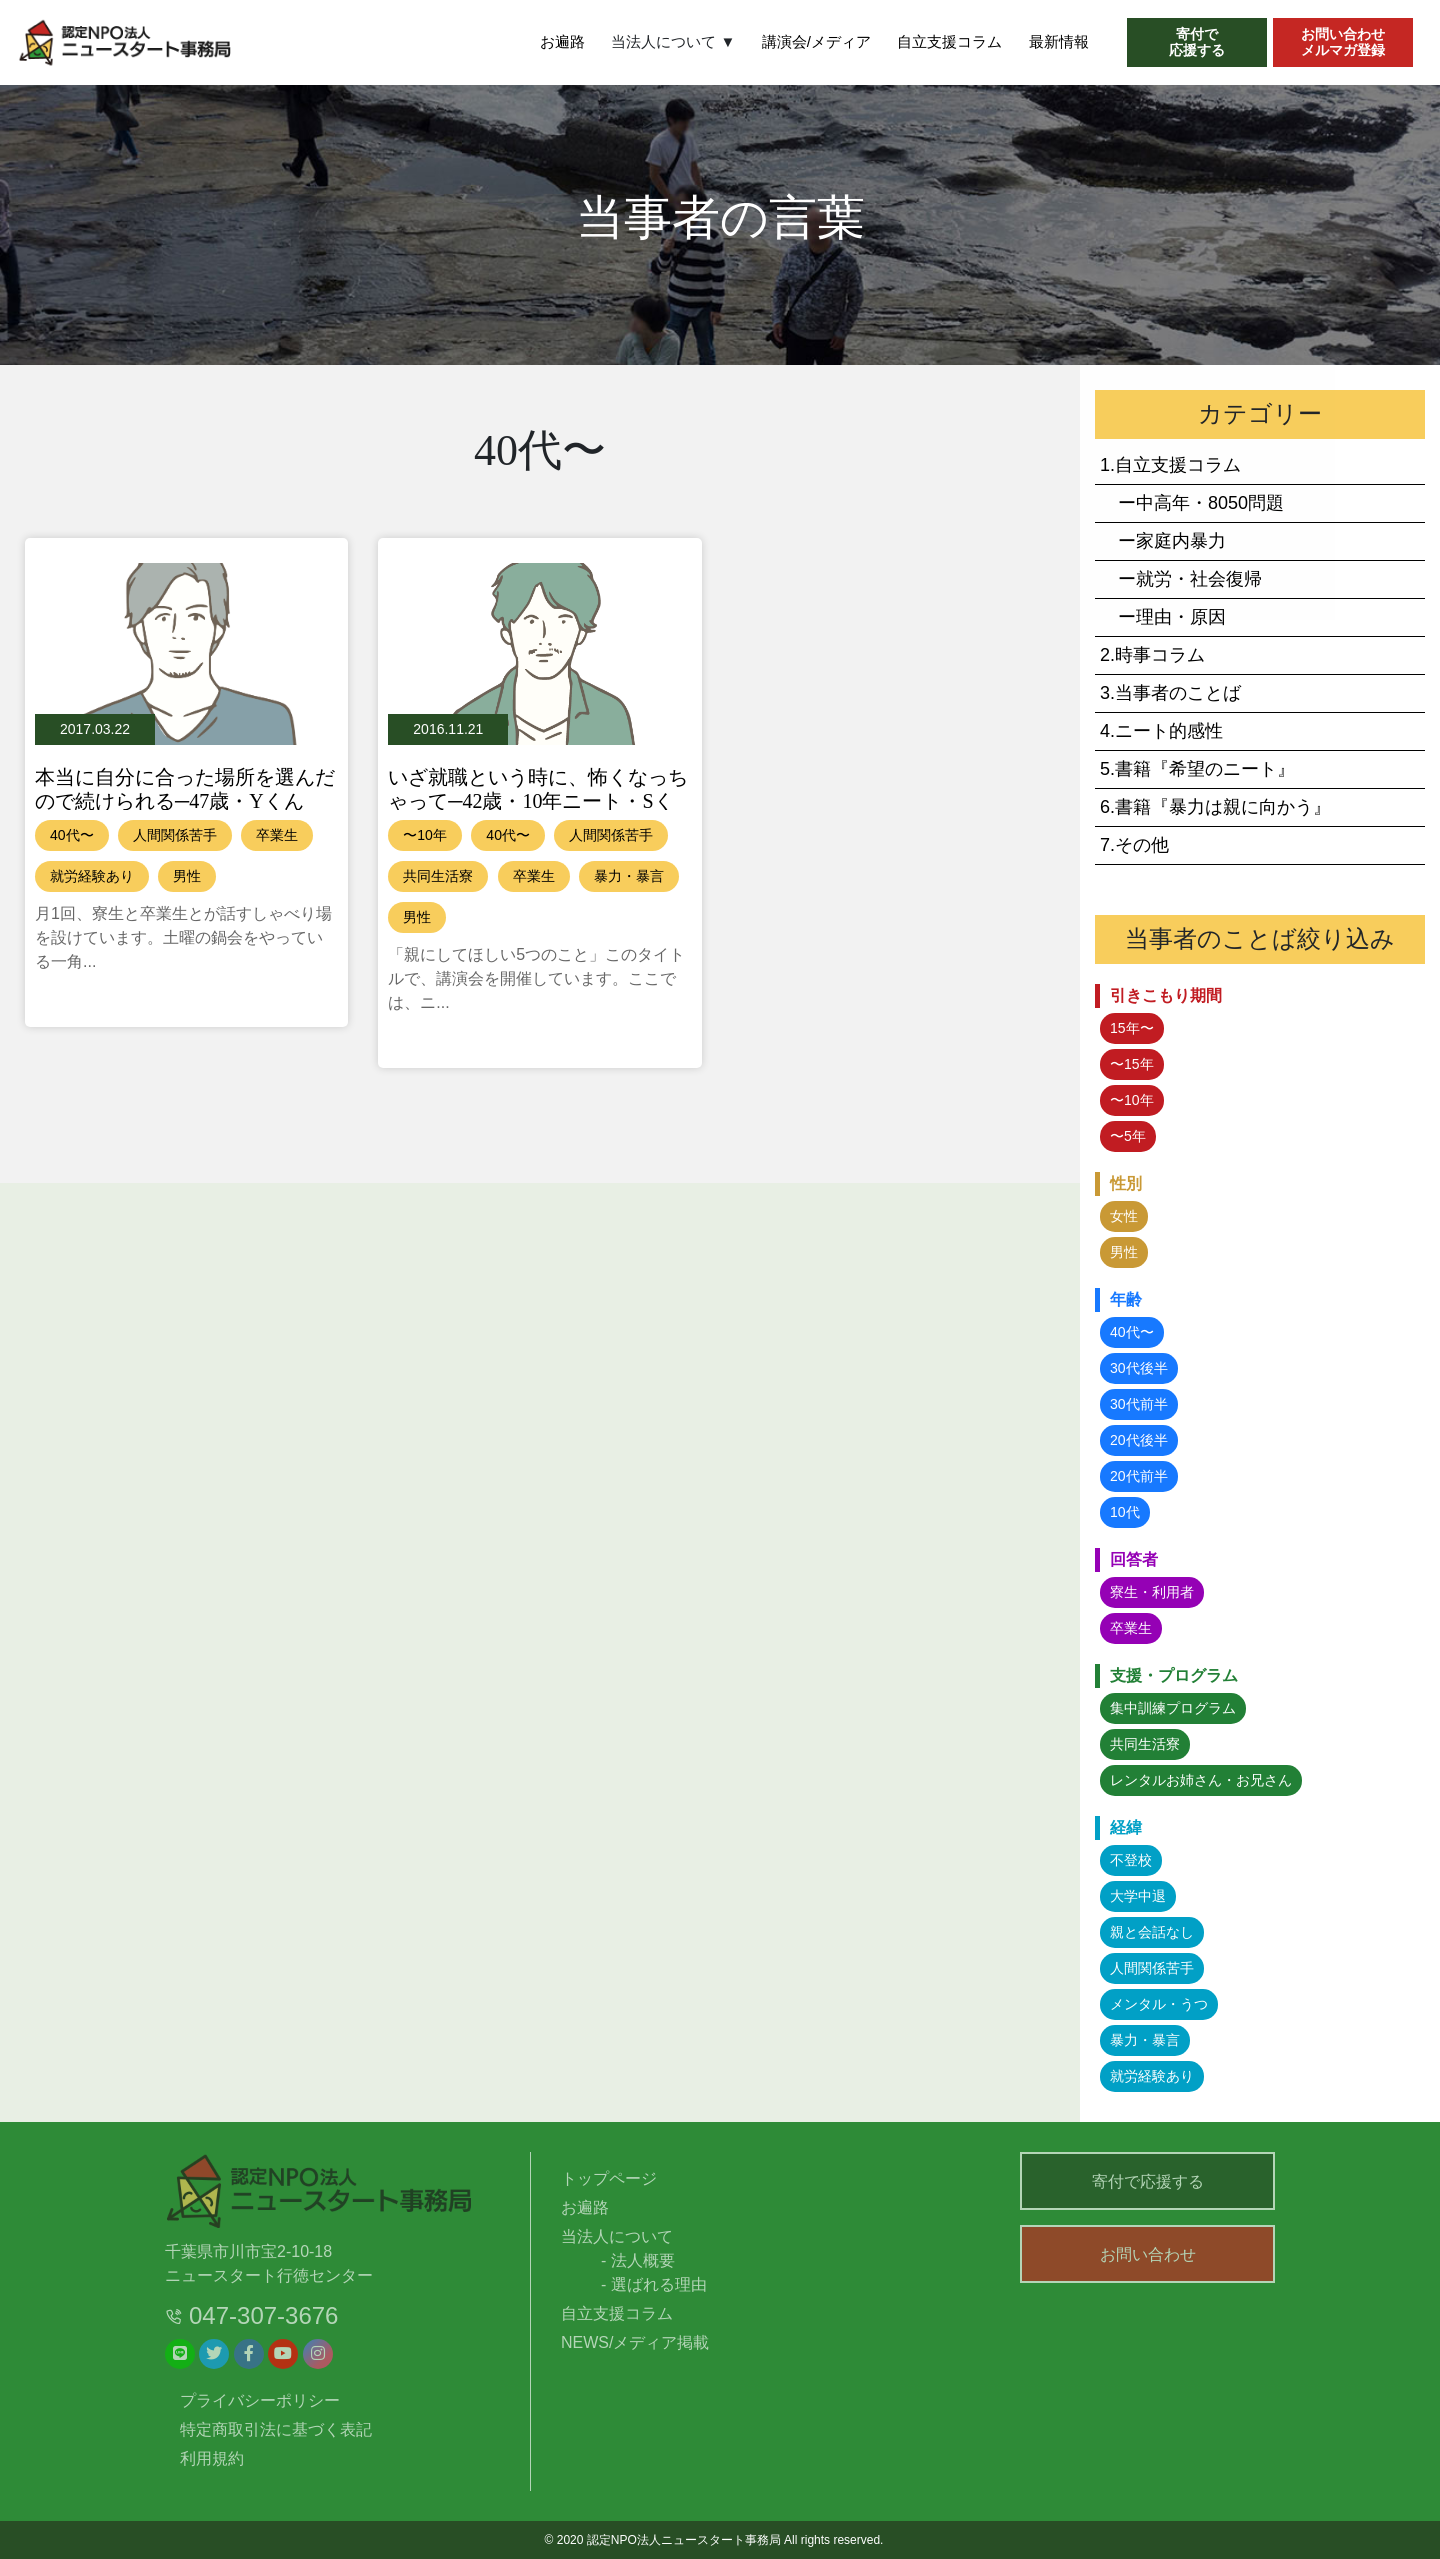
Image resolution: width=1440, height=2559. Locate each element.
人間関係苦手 (175, 835)
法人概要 (643, 2260)
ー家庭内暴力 (1163, 541)
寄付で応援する (1148, 2182)
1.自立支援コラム (1170, 465)
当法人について (617, 2236)
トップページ (609, 2178)
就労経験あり (92, 876)
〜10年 (425, 835)
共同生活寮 (438, 876)
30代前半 (1139, 1404)
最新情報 (1059, 41)
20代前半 (1139, 1476)
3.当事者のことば (1170, 693)
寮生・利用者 (1152, 1592)
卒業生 (277, 835)
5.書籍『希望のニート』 (1197, 769)
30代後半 (1139, 1368)
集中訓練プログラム (1173, 1708)
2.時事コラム (1152, 655)
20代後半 (1139, 1440)
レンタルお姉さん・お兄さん (1201, 1780)
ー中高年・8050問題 (1192, 503)
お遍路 (562, 41)
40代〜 (72, 835)
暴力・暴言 (629, 876)
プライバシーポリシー (260, 2400)
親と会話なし (1152, 1932)
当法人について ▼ (673, 41)
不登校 (1131, 1860)
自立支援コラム (949, 41)
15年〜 (1132, 1028)
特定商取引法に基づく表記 (276, 2429)
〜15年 (1132, 1064)
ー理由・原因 (1163, 617)
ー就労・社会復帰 (1181, 579)
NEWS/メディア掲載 (635, 2342)
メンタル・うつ (1159, 2004)
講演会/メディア (816, 41)
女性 (1124, 1216)
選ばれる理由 (659, 2284)
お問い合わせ (1148, 2258)
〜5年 (1128, 1136)
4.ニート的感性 (1161, 731)
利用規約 (212, 2458)
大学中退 (1138, 1896)
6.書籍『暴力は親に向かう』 (1215, 807)
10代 (1125, 1512)
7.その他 (1134, 845)
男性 (187, 876)
